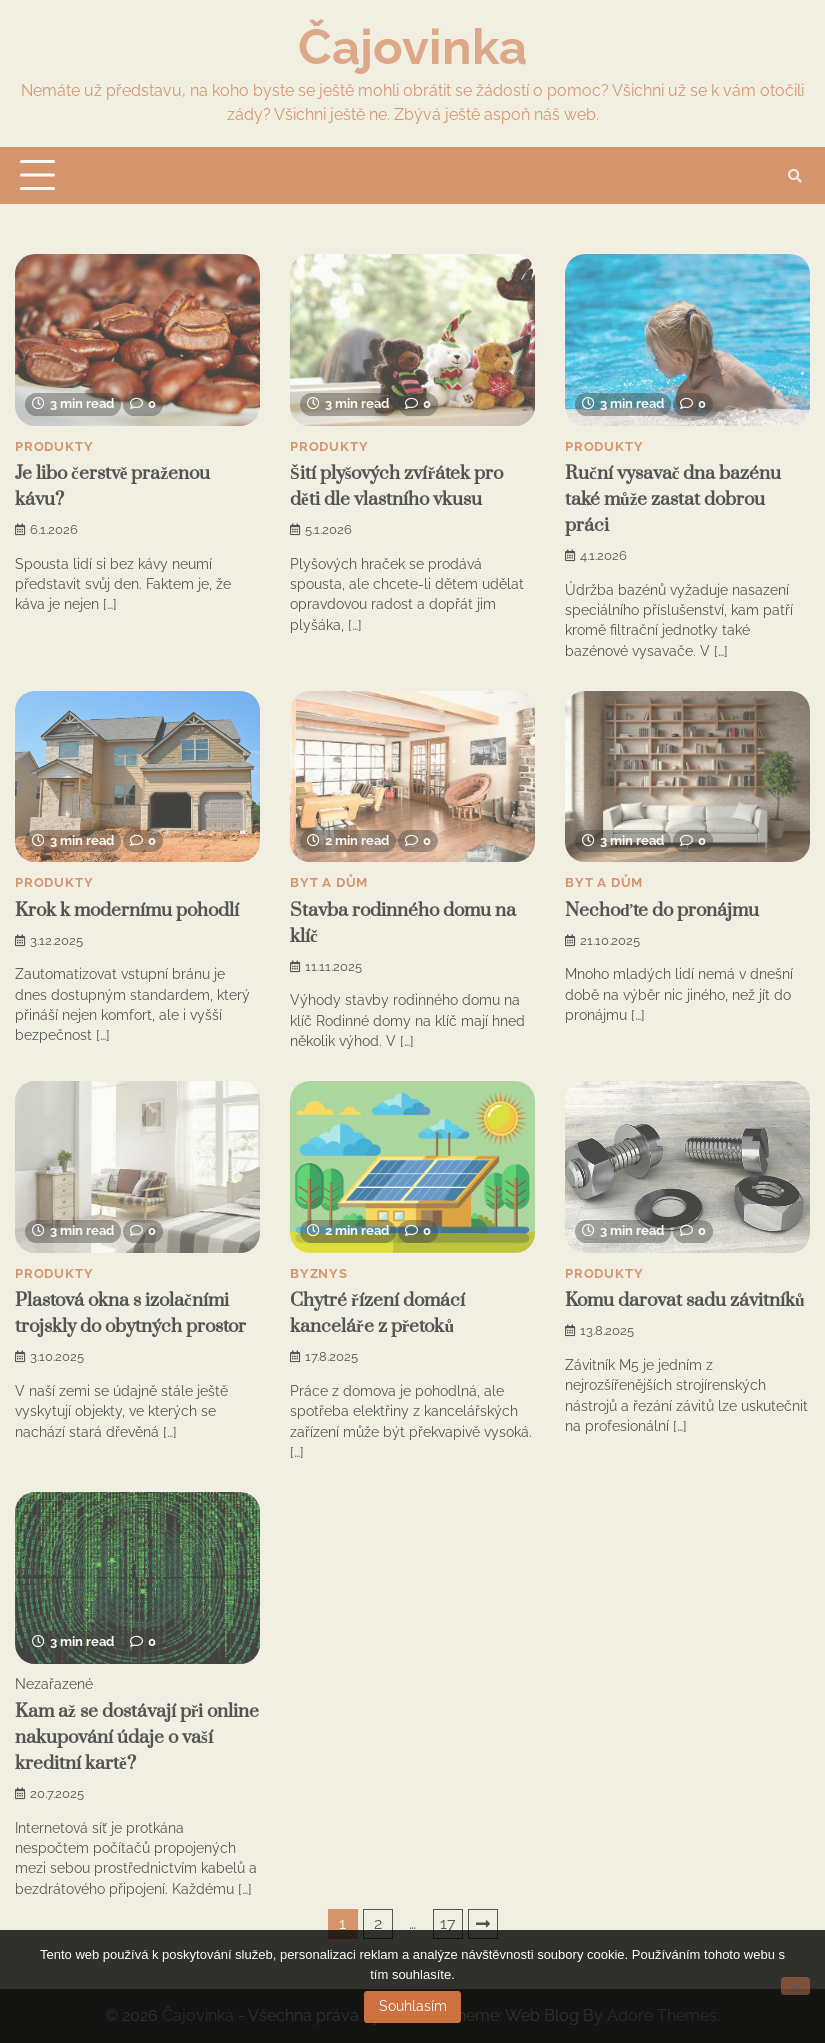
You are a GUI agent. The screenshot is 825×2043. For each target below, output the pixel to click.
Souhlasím (413, 2006)
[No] (795, 1986)
